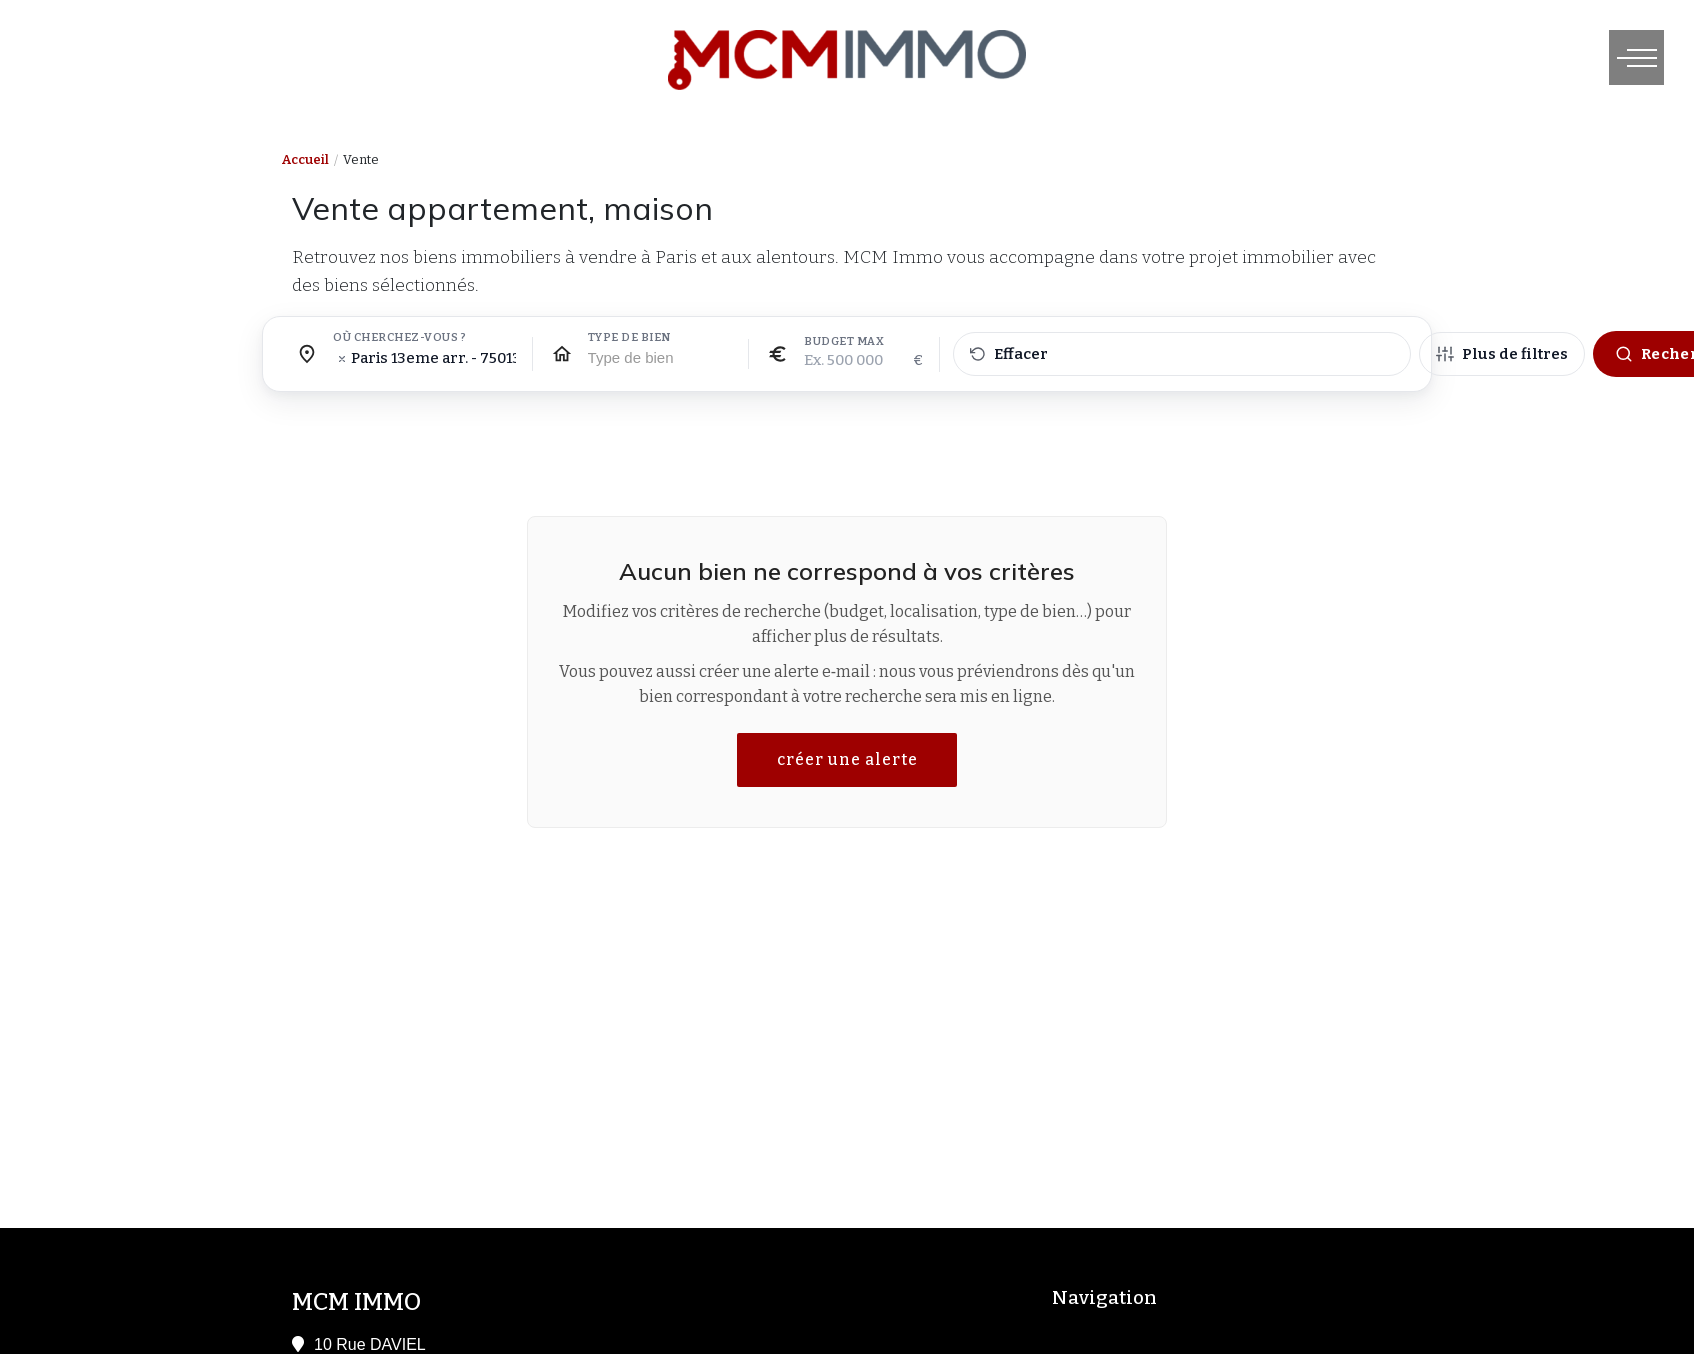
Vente (361, 159)
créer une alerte (847, 759)
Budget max (844, 342)
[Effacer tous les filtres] (1182, 354)
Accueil (305, 159)
